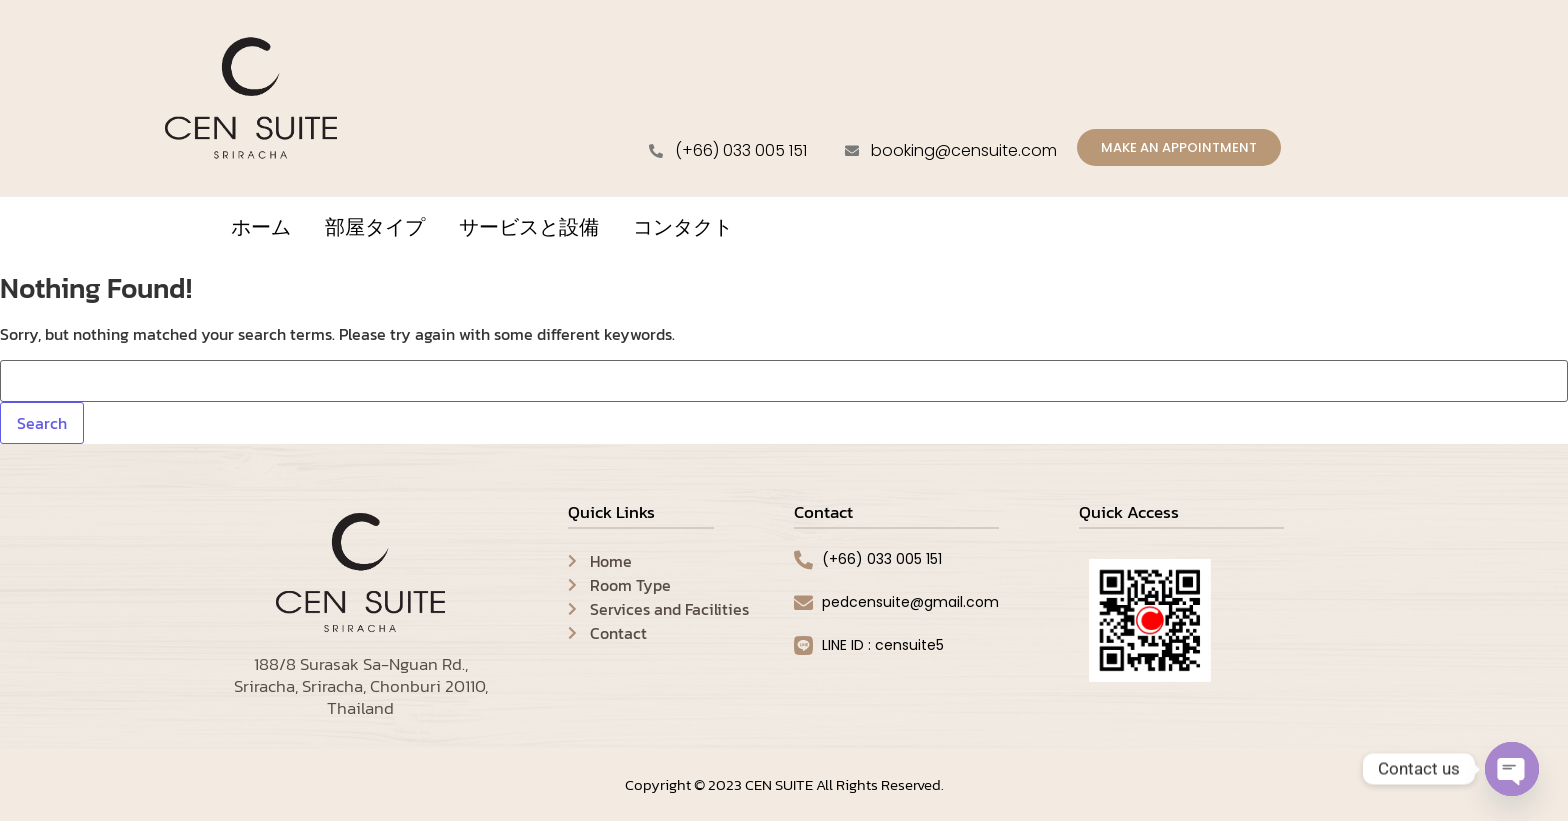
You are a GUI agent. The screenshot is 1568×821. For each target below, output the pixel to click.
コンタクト (683, 230)
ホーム (261, 230)
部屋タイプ (375, 230)
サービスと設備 (529, 230)
